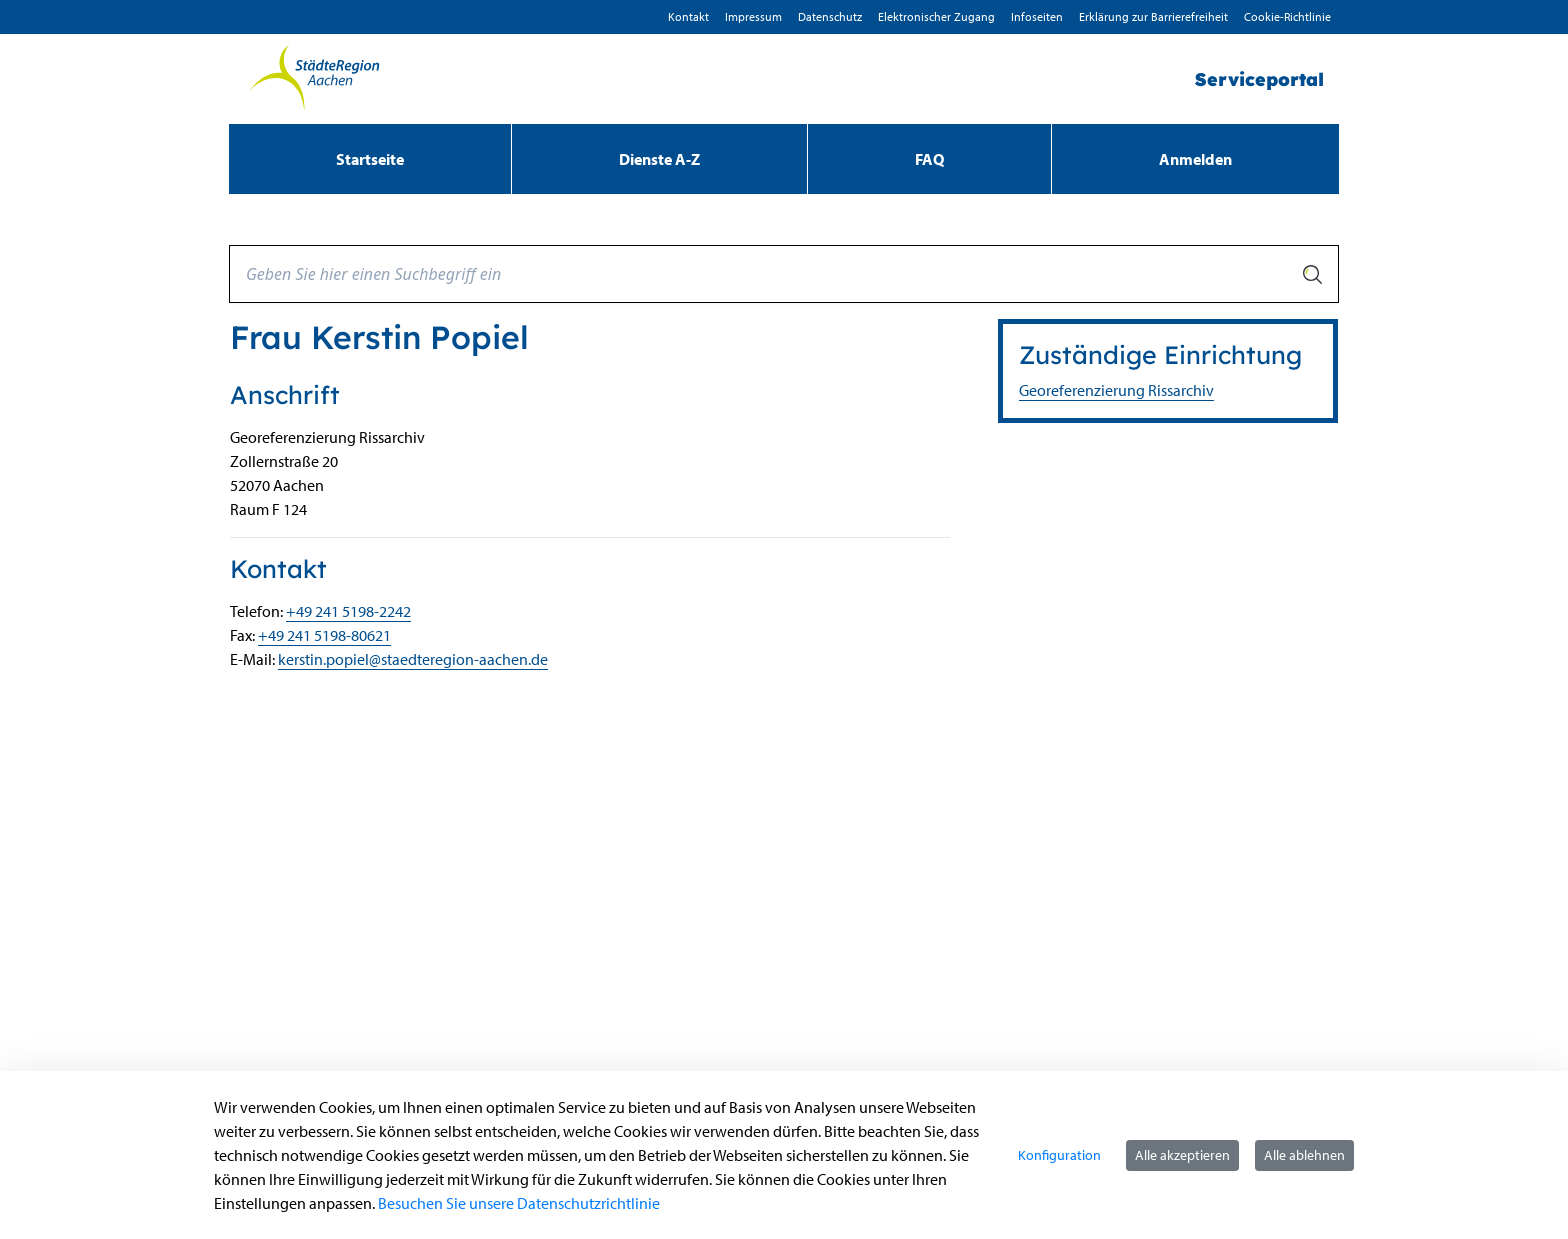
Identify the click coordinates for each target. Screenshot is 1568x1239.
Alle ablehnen (1304, 1155)
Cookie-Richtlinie (1287, 16)
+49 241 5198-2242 (348, 611)
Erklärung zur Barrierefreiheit (1153, 16)
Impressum (753, 16)
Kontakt (688, 16)
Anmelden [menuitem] (1195, 159)
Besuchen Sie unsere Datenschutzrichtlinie (519, 1203)
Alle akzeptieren (1182, 1155)
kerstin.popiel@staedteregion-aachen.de (413, 659)
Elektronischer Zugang (936, 16)
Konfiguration (1059, 1155)
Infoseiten (1037, 16)
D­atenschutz (830, 16)
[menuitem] (370, 159)
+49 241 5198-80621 (324, 635)
